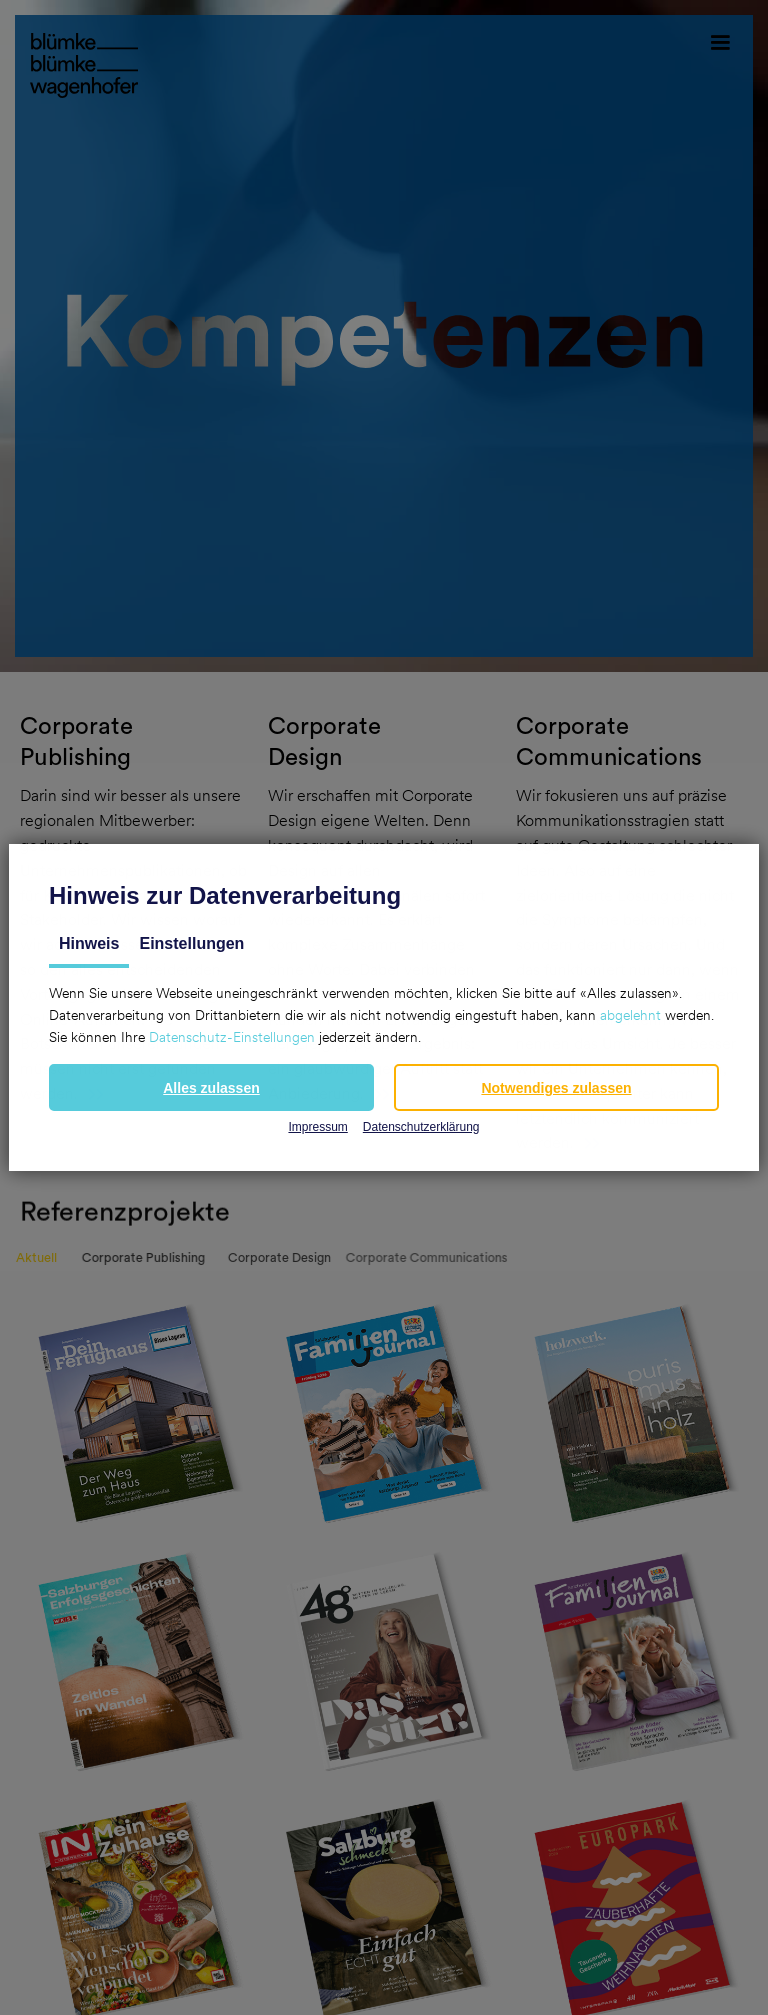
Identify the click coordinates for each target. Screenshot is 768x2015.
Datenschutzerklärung (421, 1127)
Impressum (317, 1127)
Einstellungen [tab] (191, 943)
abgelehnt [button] (630, 1015)
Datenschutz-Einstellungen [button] (232, 1037)
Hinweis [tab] (89, 943)
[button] (211, 1087)
